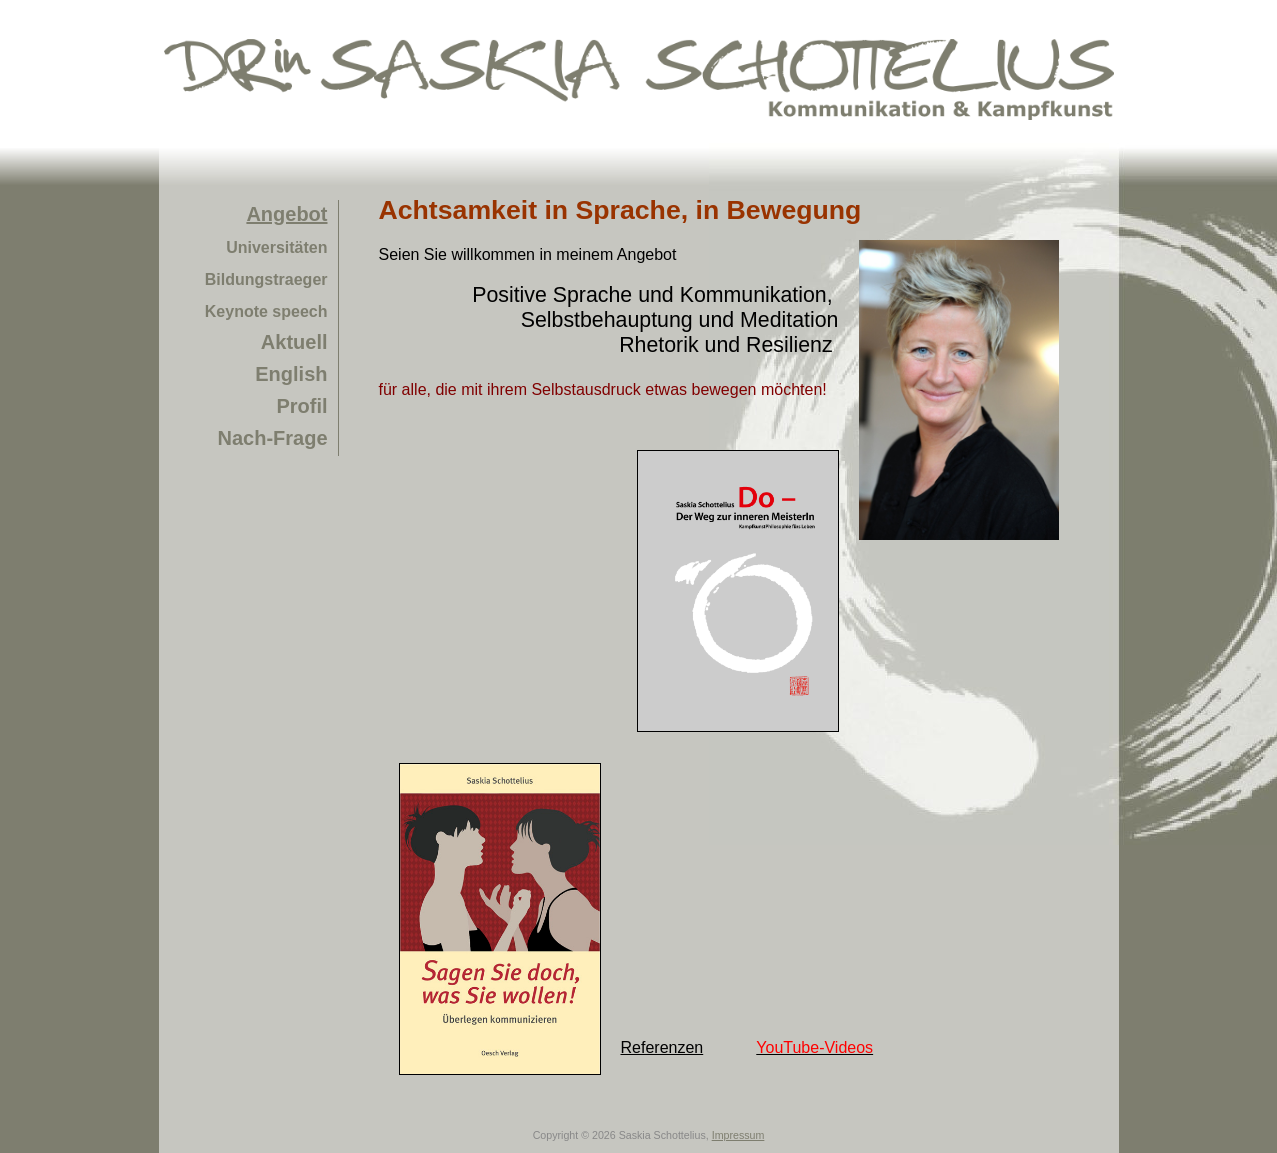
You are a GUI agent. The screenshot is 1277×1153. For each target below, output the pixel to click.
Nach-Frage (272, 438)
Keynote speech (266, 311)
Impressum (738, 1135)
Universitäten (276, 247)
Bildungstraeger (266, 279)
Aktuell (294, 342)
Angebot (286, 214)
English (291, 374)
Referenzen (662, 1047)
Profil (301, 406)
